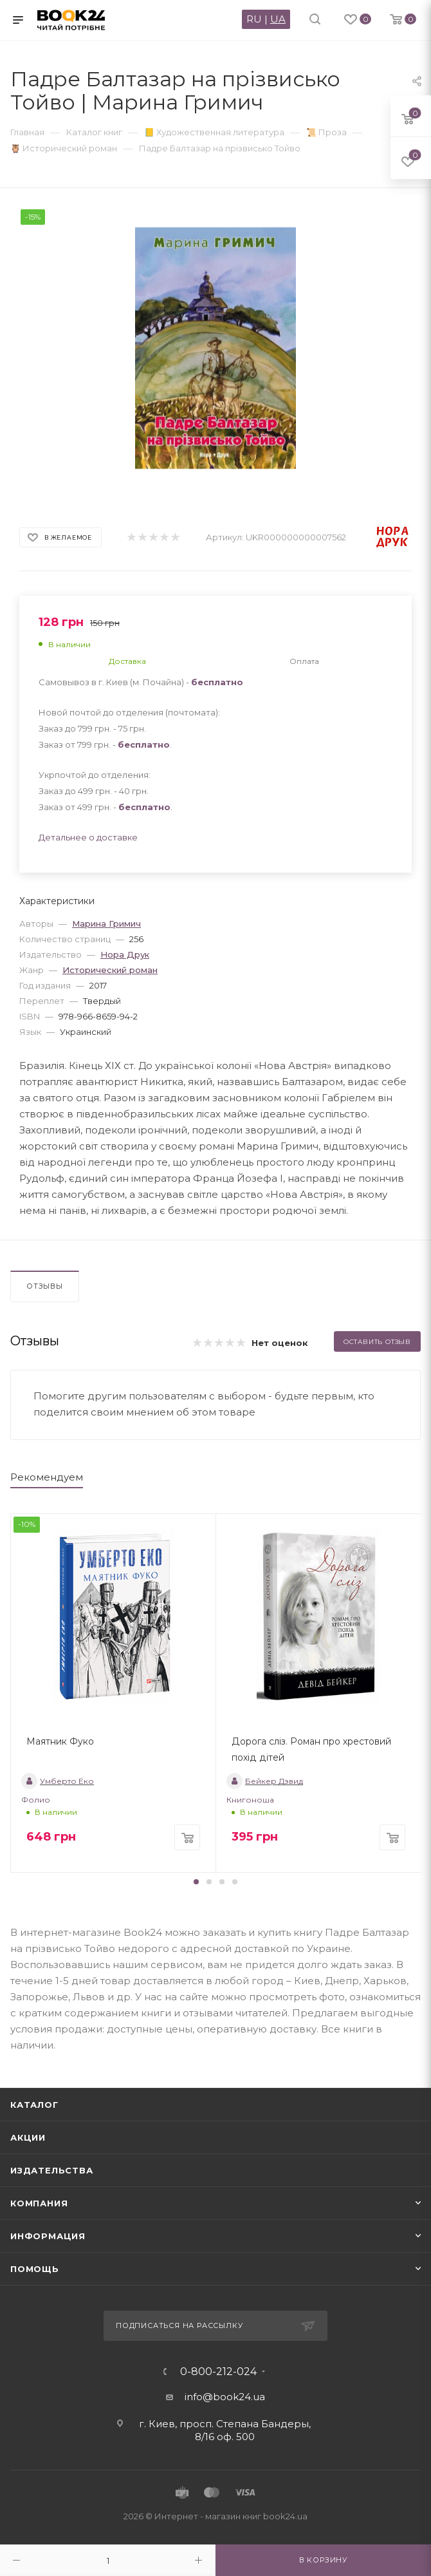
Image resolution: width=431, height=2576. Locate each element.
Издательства (51, 2170)
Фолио (35, 1799)
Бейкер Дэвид (264, 1781)
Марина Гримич (106, 923)
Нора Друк (124, 954)
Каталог (34, 2104)
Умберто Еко (57, 1781)
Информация (48, 2236)
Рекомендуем (46, 1477)
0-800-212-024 (218, 2372)
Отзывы (44, 1286)
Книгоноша (250, 1799)
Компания (39, 2203)
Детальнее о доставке (88, 837)
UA (278, 19)
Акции (28, 2137)
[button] (196, 1881)
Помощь (34, 2269)
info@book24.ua (225, 2397)
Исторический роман (110, 970)
